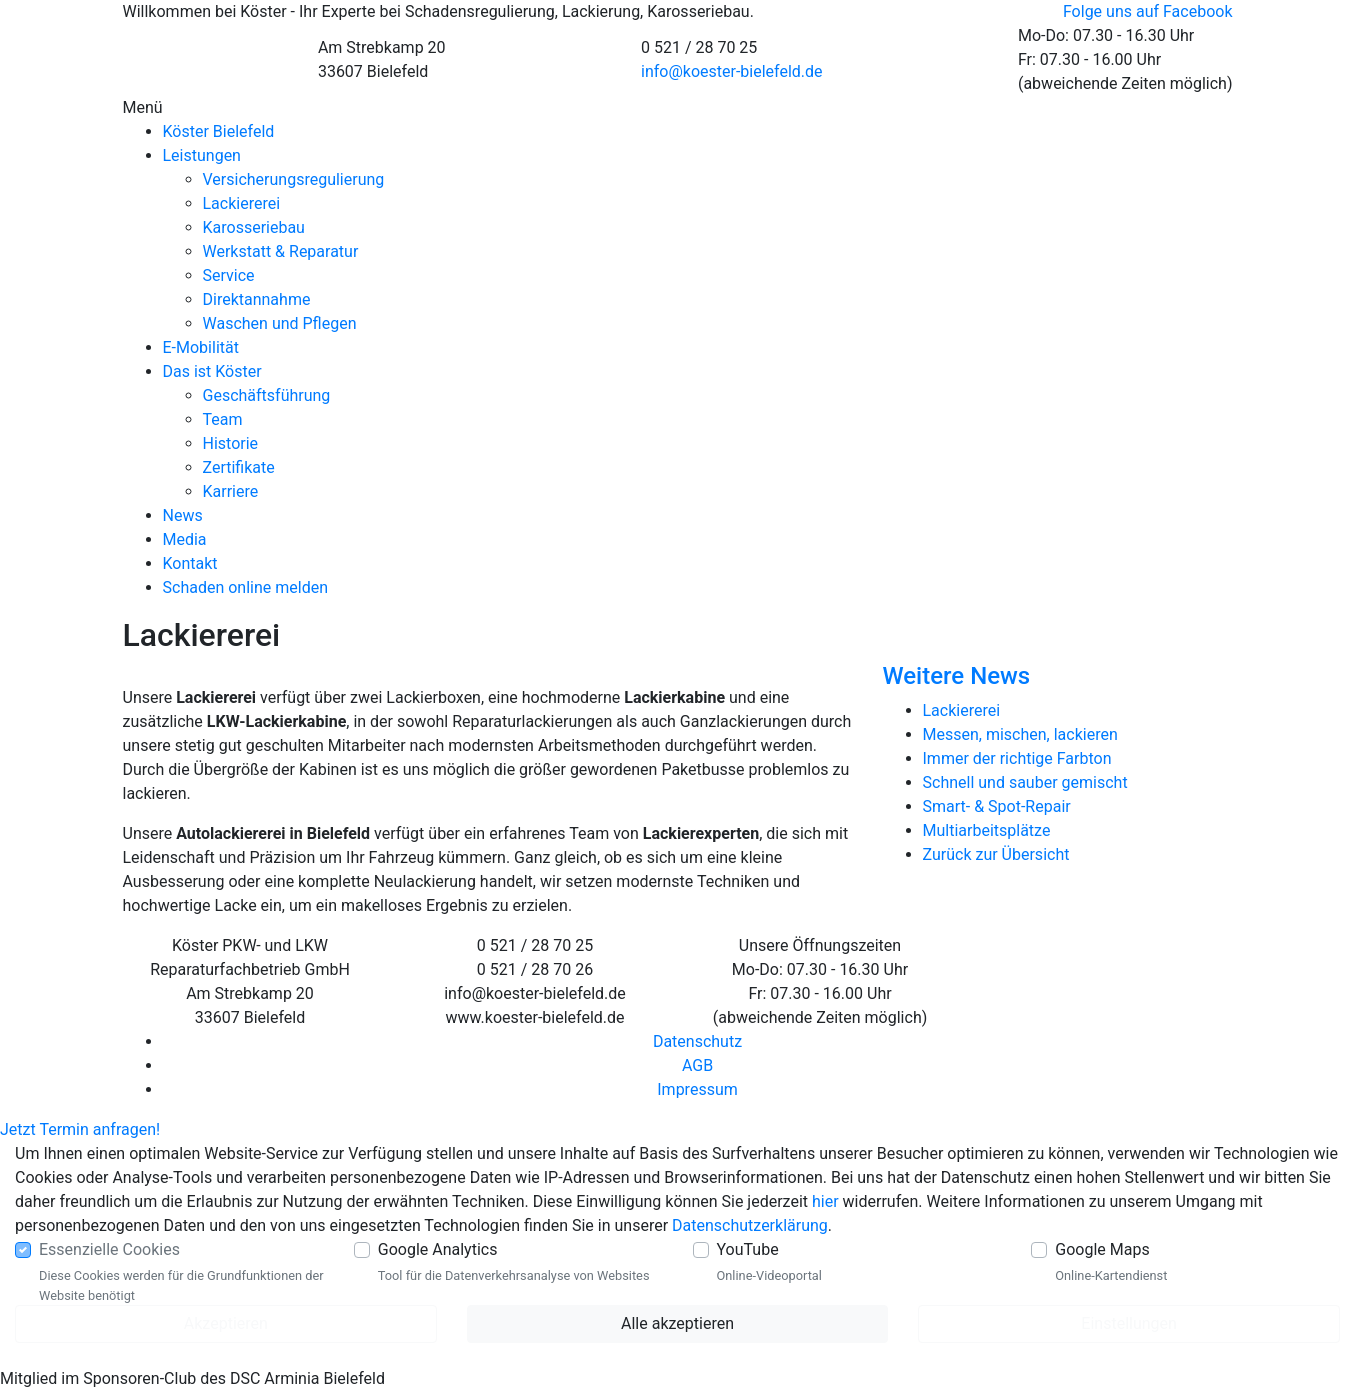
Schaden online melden (245, 587)
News (183, 515)
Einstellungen (1129, 1323)
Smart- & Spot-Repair (997, 806)
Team (223, 419)
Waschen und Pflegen (280, 323)
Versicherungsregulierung (294, 179)
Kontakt (190, 563)
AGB (697, 1065)
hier (825, 1201)
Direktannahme (257, 299)
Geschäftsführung (267, 395)
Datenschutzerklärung (750, 1225)
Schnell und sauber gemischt (1025, 782)
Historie (231, 443)
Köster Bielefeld (219, 131)
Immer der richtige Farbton (1017, 758)
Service (229, 275)
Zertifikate (239, 467)
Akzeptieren (226, 1323)
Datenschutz (697, 1041)
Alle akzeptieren (677, 1323)
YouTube (748, 1249)
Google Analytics (438, 1249)
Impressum (697, 1089)
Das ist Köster (212, 371)
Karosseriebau (254, 227)
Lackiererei (242, 203)
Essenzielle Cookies (109, 1249)
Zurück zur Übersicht (996, 854)
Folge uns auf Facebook (1148, 11)
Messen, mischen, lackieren (1020, 734)
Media (185, 539)
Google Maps (1102, 1249)
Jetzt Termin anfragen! (80, 1129)
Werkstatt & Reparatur (281, 251)
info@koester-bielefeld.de (732, 71)
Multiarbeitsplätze (987, 830)
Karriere (231, 491)
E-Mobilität (201, 347)
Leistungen (202, 155)
